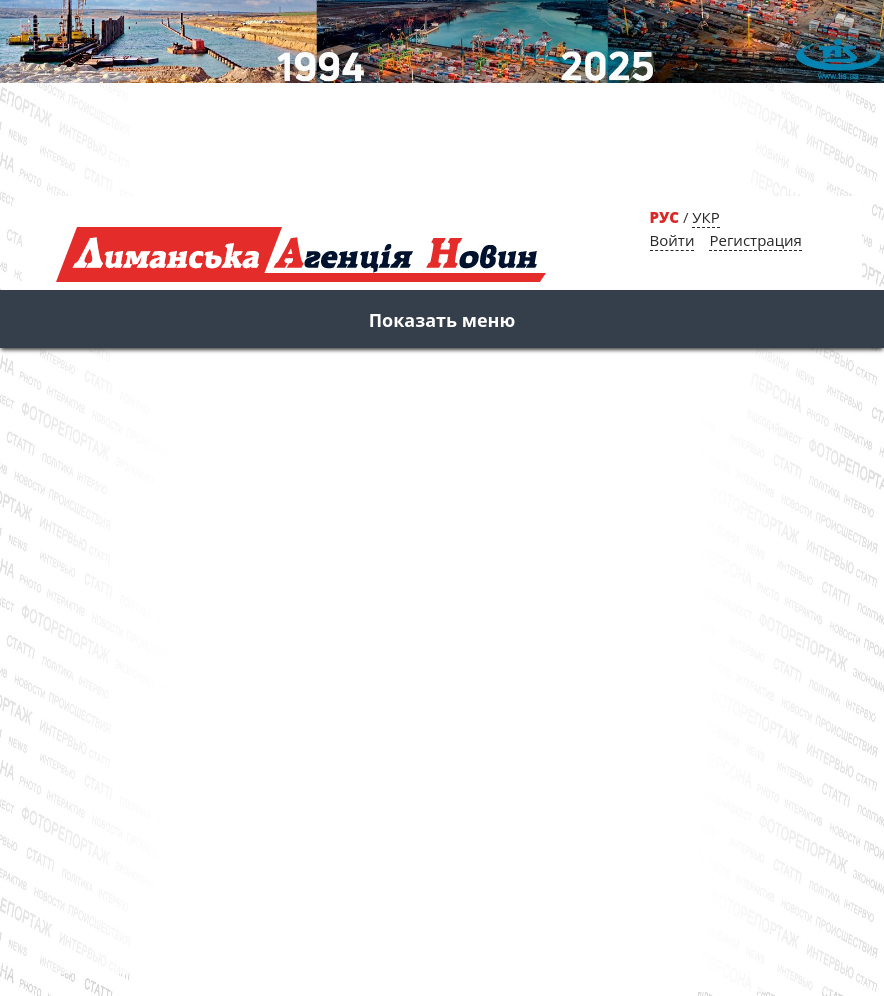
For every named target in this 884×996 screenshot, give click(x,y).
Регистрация (755, 240)
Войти (672, 240)
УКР (705, 217)
